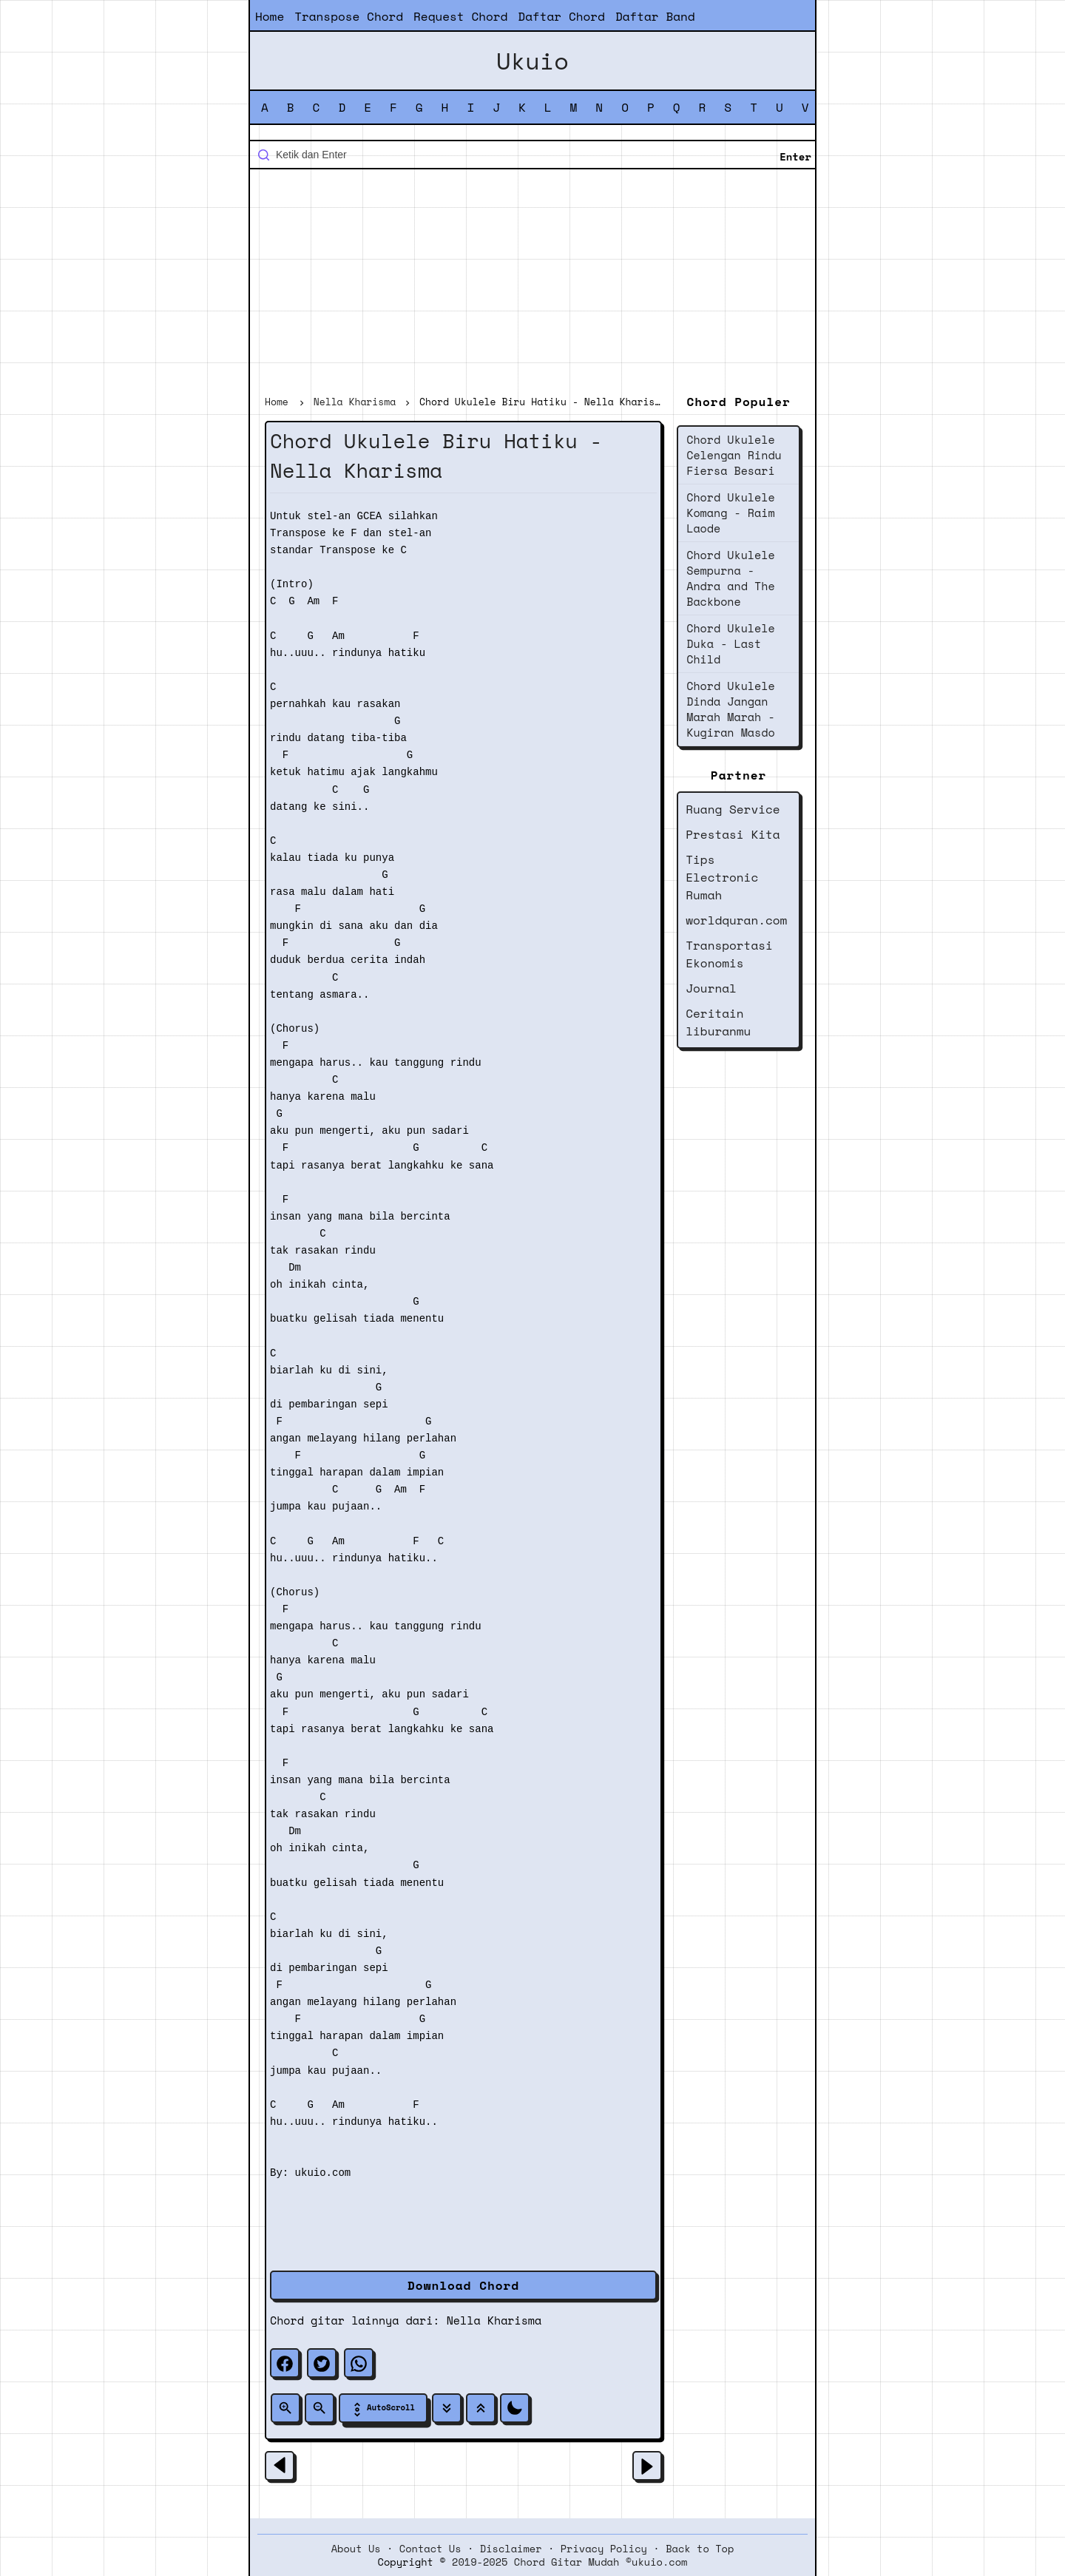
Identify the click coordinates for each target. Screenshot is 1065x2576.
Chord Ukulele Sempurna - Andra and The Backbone (730, 578)
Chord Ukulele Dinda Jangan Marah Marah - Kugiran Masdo (730, 708)
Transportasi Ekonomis (729, 954)
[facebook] (285, 2363)
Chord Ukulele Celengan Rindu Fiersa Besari (734, 455)
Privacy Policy (604, 2548)
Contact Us (430, 2548)
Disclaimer (511, 2548)
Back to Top (700, 2548)
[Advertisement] (532, 284)
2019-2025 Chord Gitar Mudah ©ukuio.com (569, 2562)
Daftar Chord (561, 16)
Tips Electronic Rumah (722, 877)
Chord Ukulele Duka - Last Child (730, 643)
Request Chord (460, 16)
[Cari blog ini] (532, 154)
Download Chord (463, 2285)
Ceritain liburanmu (718, 1022)
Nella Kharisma (494, 2320)
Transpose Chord (348, 16)
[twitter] (322, 2363)
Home (269, 16)
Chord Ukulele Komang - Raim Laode (730, 512)
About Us (356, 2548)
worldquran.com (736, 920)
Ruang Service (733, 809)
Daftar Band (655, 16)
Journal (711, 988)
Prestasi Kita (733, 834)
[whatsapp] (358, 2363)
